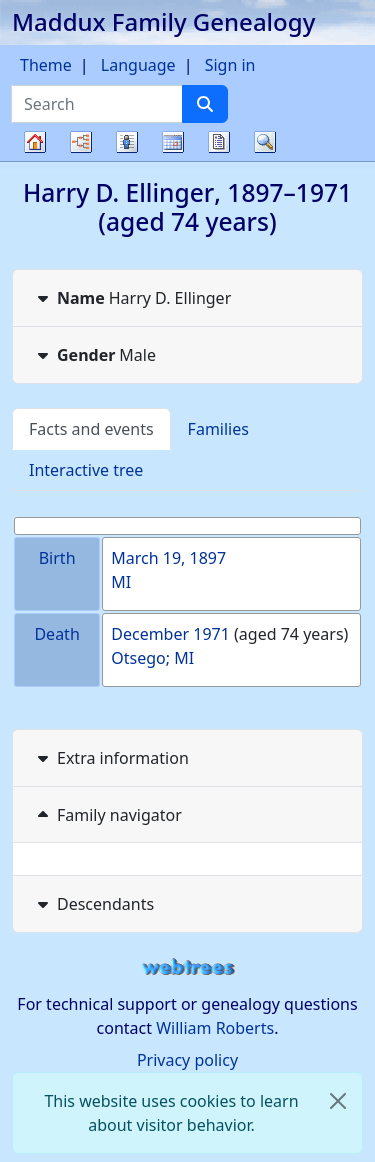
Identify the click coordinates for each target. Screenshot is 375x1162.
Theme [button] (46, 65)
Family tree (35, 160)
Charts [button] (81, 142)
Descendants (93, 904)
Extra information (111, 758)
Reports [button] (219, 142)
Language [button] (138, 65)
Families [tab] (218, 429)
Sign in (230, 65)
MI (121, 582)
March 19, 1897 (168, 558)
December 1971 (170, 634)
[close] (338, 1101)
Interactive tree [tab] (86, 470)
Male (94, 355)
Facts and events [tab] (91, 429)
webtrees (188, 967)
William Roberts (215, 1028)
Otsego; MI (152, 658)
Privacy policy (187, 1060)
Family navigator (107, 815)
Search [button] (265, 142)
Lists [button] (127, 142)
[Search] (205, 104)
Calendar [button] (173, 142)
